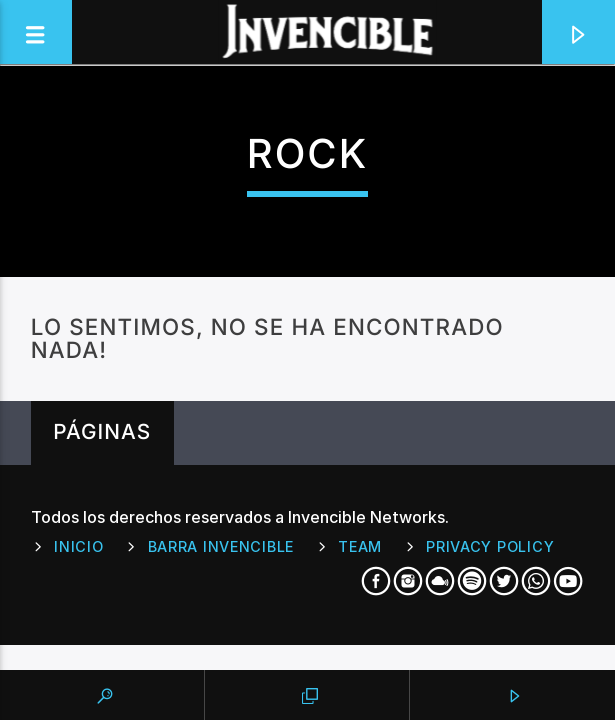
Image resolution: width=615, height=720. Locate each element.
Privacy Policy (490, 546)
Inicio (78, 546)
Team (360, 546)
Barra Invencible (221, 546)
